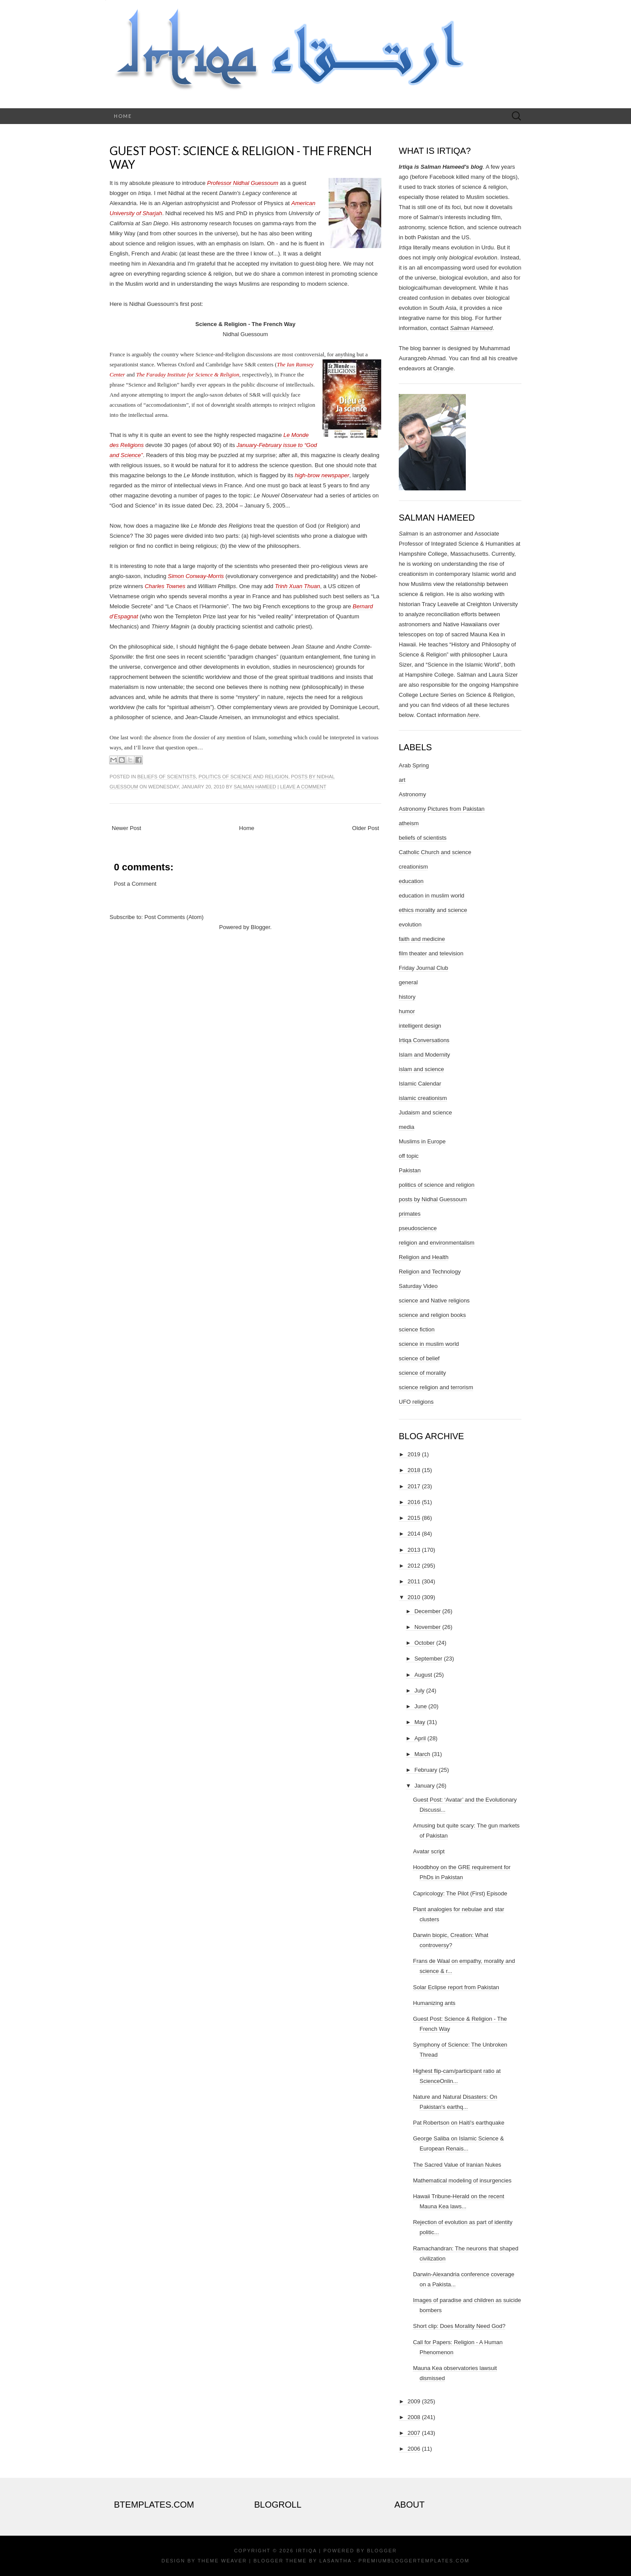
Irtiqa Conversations (424, 1040)
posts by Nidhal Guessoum (433, 1199)
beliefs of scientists (166, 776)
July (420, 1690)
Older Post (365, 828)
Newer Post (126, 828)
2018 (414, 1470)
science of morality (422, 1373)
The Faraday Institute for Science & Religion (187, 374)
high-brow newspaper (322, 475)
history (407, 996)
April (420, 1738)
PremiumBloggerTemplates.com (413, 2560)
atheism (409, 823)
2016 (414, 1502)
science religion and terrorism (436, 1387)
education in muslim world (431, 895)
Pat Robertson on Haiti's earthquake (458, 2122)
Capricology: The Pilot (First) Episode (460, 1893)
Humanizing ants (434, 2003)
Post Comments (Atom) (174, 917)
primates (410, 1213)
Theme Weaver (222, 2560)
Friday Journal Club (423, 968)
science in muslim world (429, 1344)
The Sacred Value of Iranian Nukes (457, 2164)
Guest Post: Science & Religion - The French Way (241, 157)
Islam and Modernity (424, 1054)
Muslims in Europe (422, 1141)
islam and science (421, 1069)
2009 (414, 2401)
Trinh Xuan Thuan (297, 586)
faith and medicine (422, 939)
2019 (414, 1454)
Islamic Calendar (420, 1083)
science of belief (419, 1358)
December (428, 1611)
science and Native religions (434, 1300)
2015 (414, 1518)
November (428, 1627)
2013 (414, 1550)
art (402, 780)
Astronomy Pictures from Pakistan (442, 808)
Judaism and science (425, 1112)
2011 (414, 1581)
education (411, 881)
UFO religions (416, 1401)
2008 (414, 2417)
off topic (408, 1156)
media (406, 1127)
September (429, 1658)
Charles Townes (165, 586)
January (425, 1785)
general (408, 982)
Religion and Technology (430, 1271)
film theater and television (431, 953)
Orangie (443, 368)
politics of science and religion (243, 776)
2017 (414, 1486)
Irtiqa (306, 2550)
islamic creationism (423, 1098)
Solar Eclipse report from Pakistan (456, 1987)
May (420, 1722)
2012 (414, 1565)
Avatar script (428, 1851)
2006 (414, 2448)
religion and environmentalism (437, 1242)
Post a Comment (135, 883)
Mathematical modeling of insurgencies (462, 2180)
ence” (135, 455)
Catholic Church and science (435, 852)
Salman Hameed (255, 786)
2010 (414, 1597)
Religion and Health (423, 1257)
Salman (408, 533)
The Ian (286, 364)
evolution (410, 924)
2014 (414, 1533)
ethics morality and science (433, 910)
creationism (413, 866)
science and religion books (432, 1315)
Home (123, 116)
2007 (414, 2433)
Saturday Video (418, 1286)
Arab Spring (414, 765)
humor (407, 1011)
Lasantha (335, 2560)
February (426, 1770)
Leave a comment (303, 786)
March (422, 1754)
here (473, 715)
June (421, 1706)
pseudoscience (418, 1228)
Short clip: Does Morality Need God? (459, 2326)
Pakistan (410, 1170)
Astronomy (412, 794)
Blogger (260, 927)
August (423, 1674)
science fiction (417, 1329)
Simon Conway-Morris (196, 576)
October (425, 1642)
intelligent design (420, 1025)
